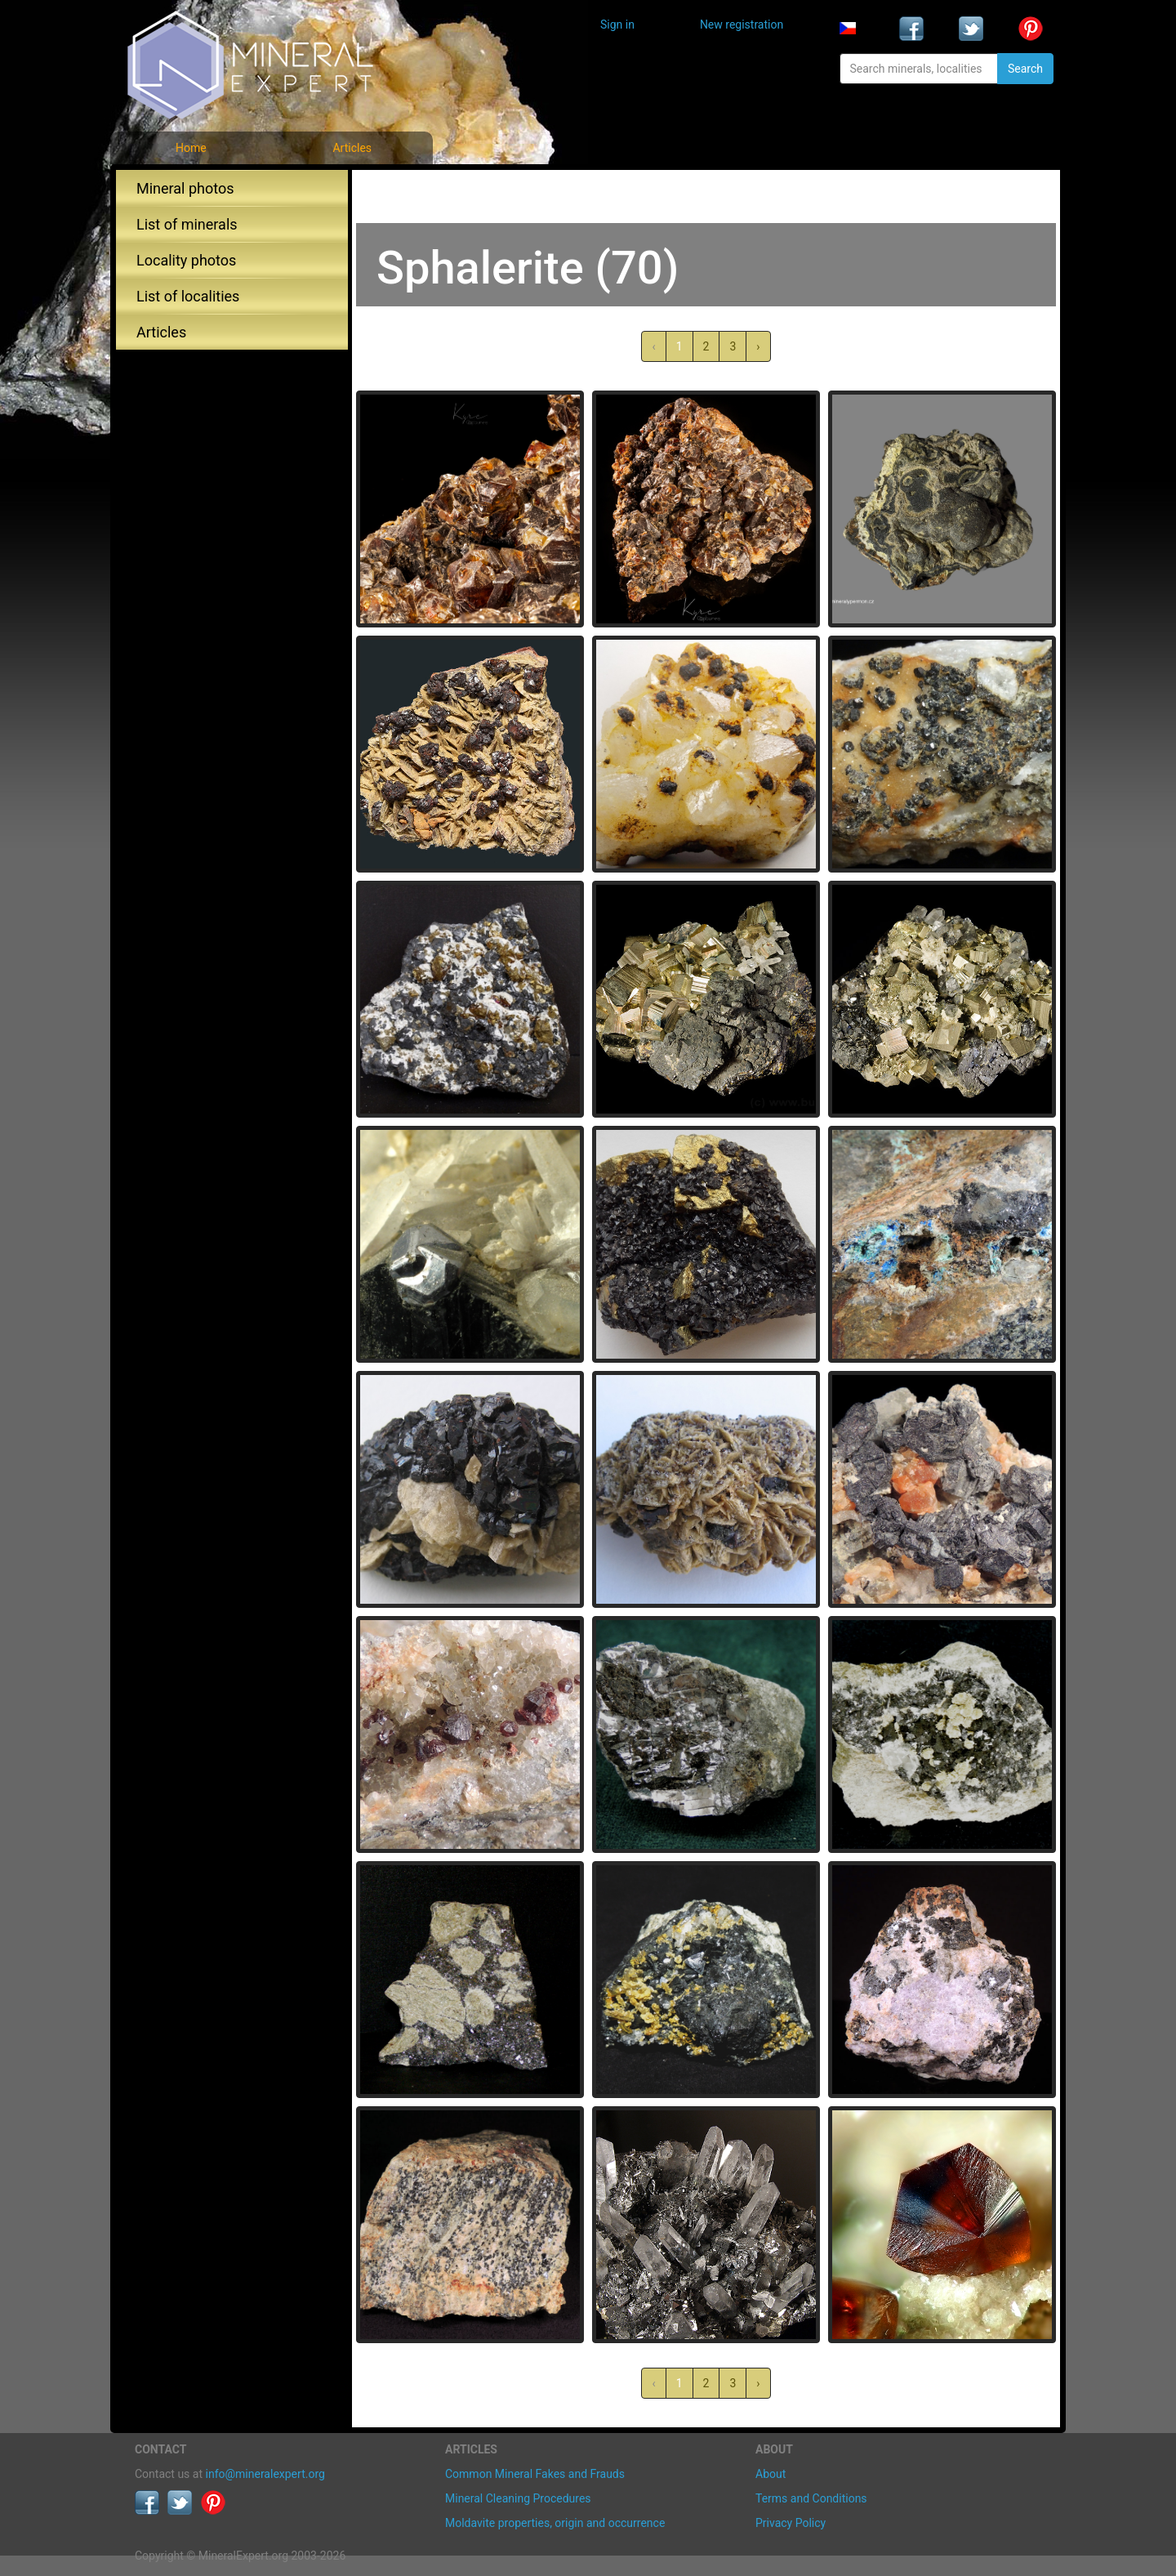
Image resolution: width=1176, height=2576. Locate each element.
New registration (741, 24)
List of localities (187, 296)
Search (1025, 68)
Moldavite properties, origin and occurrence (555, 2522)
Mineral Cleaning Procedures (518, 2498)
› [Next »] (758, 346)
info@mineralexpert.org (265, 2473)
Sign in (617, 24)
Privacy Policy (790, 2522)
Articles (352, 147)
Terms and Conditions (811, 2498)
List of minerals (187, 224)
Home (191, 147)
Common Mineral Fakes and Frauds (535, 2473)
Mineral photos (185, 188)
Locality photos (186, 260)
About (770, 2473)
